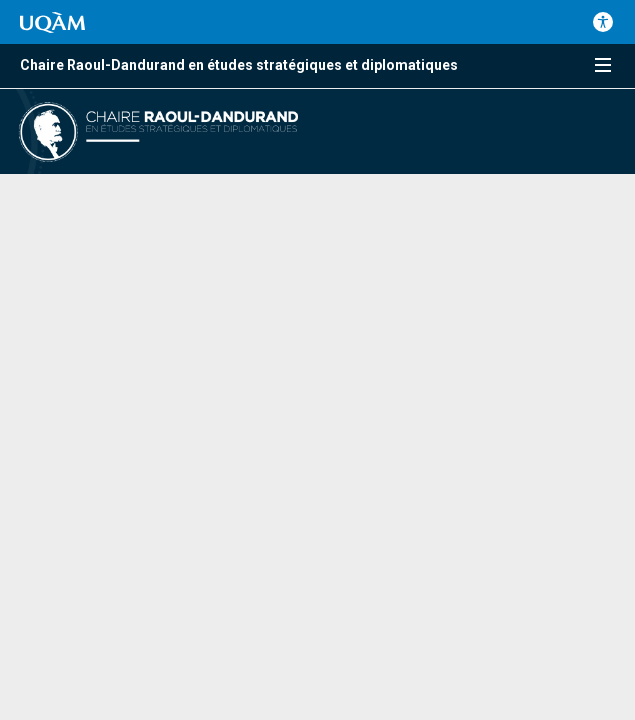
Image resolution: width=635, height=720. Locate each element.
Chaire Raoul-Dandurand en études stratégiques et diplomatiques (239, 65)
